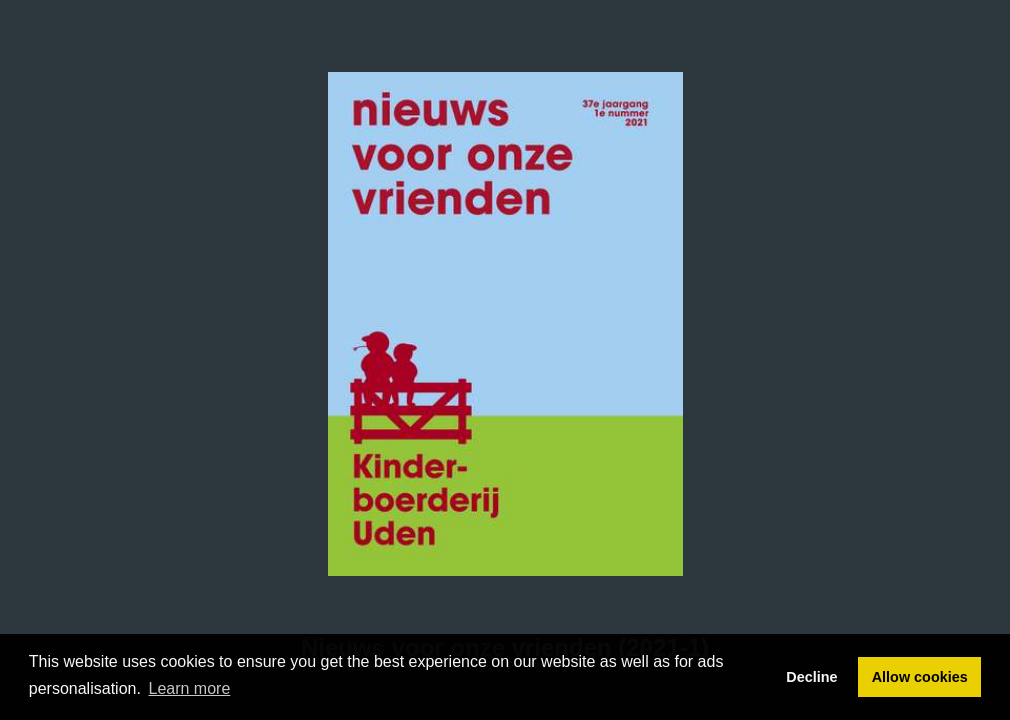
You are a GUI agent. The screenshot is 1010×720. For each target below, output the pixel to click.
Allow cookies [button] (920, 677)
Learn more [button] (190, 688)
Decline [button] (811, 677)
